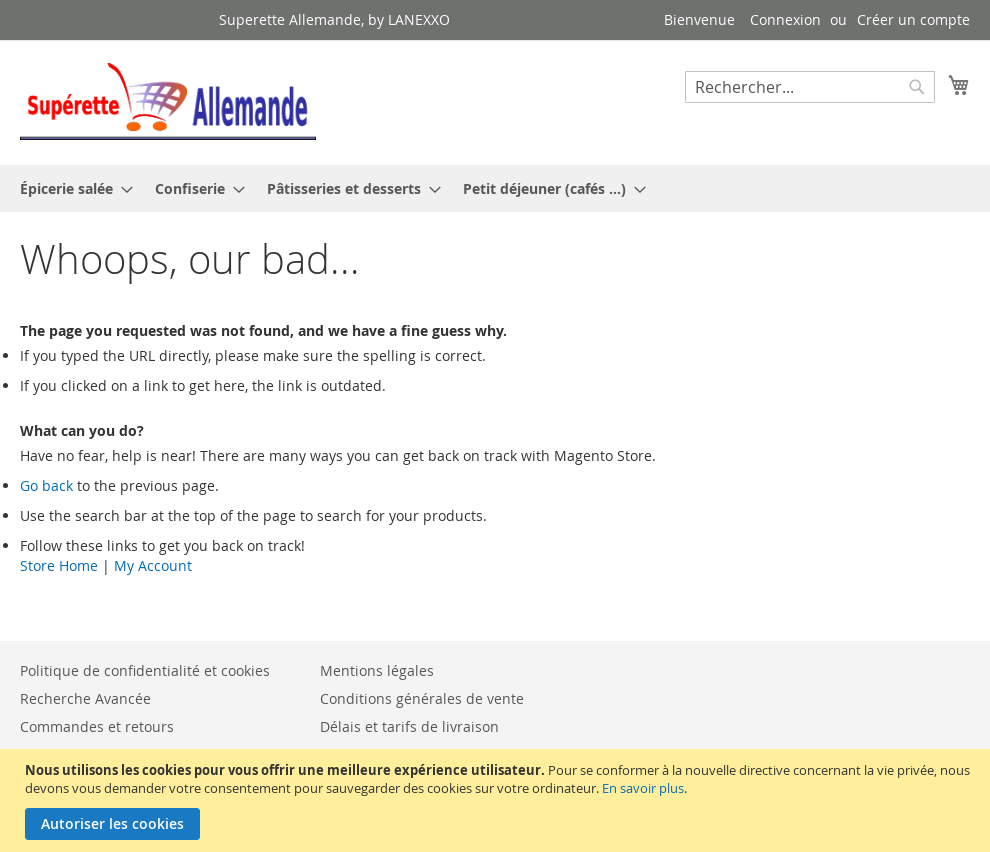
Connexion (785, 19)
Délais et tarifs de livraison (409, 726)
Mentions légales (377, 670)
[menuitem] (70, 188)
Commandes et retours (97, 726)
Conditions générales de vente (422, 698)
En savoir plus (643, 788)
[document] (497, 800)
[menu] (495, 188)
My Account (153, 565)
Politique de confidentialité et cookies (145, 670)
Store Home (59, 565)
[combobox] (810, 87)
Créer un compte (913, 19)
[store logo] (168, 101)
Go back (46, 485)
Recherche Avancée (85, 698)
